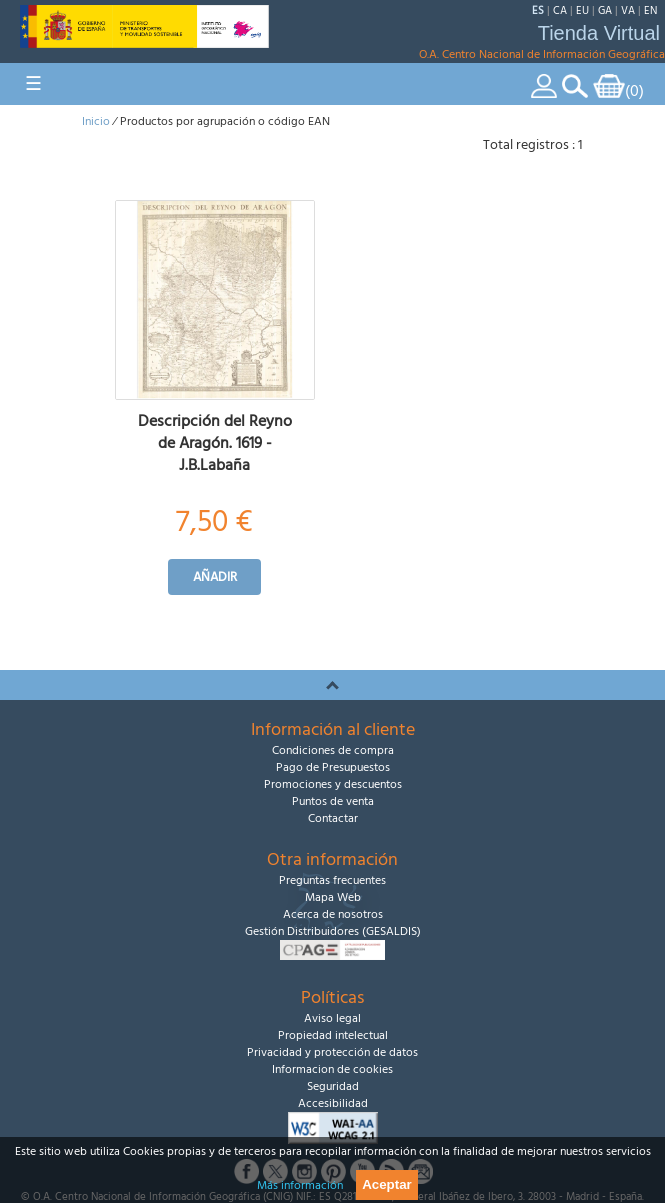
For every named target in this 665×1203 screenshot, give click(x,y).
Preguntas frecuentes (332, 880)
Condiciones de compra (333, 750)
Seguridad (333, 1086)
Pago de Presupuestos (333, 767)
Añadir (215, 577)
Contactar (333, 818)
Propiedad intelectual (333, 1035)
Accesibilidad (333, 1103)
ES (538, 10)
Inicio (96, 121)
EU (582, 10)
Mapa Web (333, 897)
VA (628, 10)
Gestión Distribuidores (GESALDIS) (333, 931)
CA (560, 10)
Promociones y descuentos (333, 784)
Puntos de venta (333, 801)
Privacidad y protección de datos (332, 1052)
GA (605, 10)
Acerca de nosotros (333, 914)
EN (650, 10)
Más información (300, 1185)
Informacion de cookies (332, 1069)
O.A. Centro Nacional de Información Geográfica (542, 54)
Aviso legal (332, 1018)
